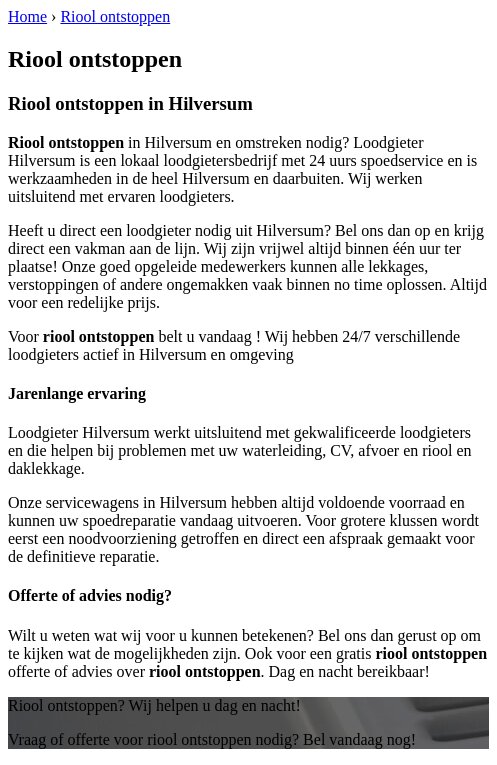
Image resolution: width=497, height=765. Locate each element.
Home (27, 16)
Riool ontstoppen (115, 16)
